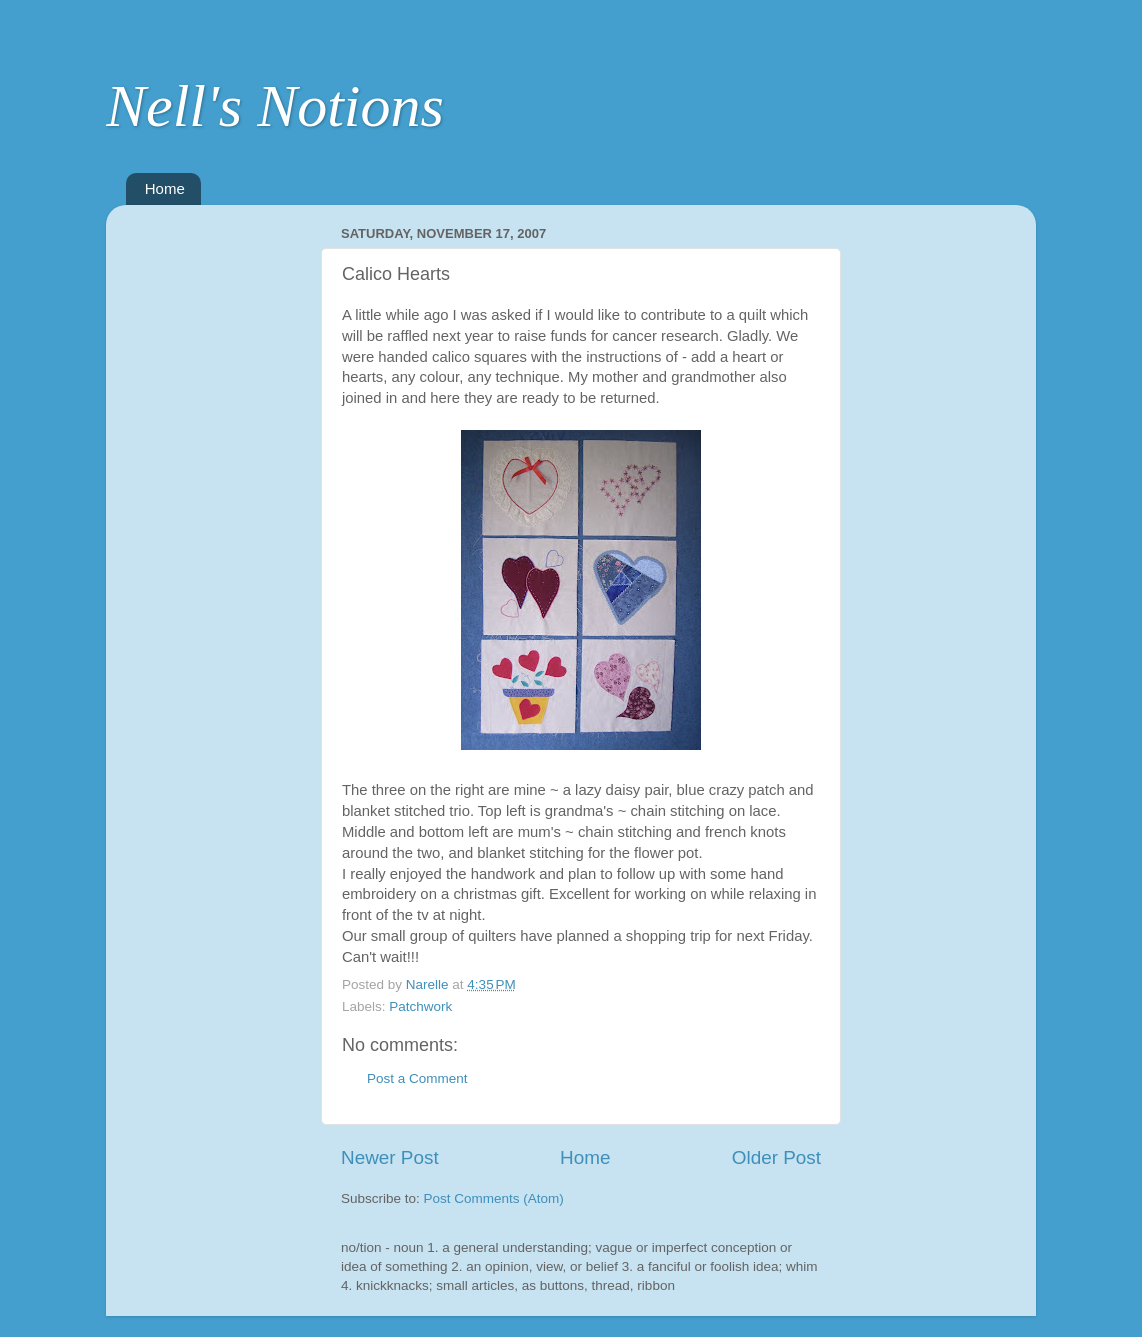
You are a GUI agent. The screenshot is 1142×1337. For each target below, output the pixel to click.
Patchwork (420, 1006)
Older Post (776, 1157)
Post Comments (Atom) (494, 1198)
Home (165, 188)
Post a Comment (417, 1078)
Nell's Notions (275, 106)
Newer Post (390, 1157)
